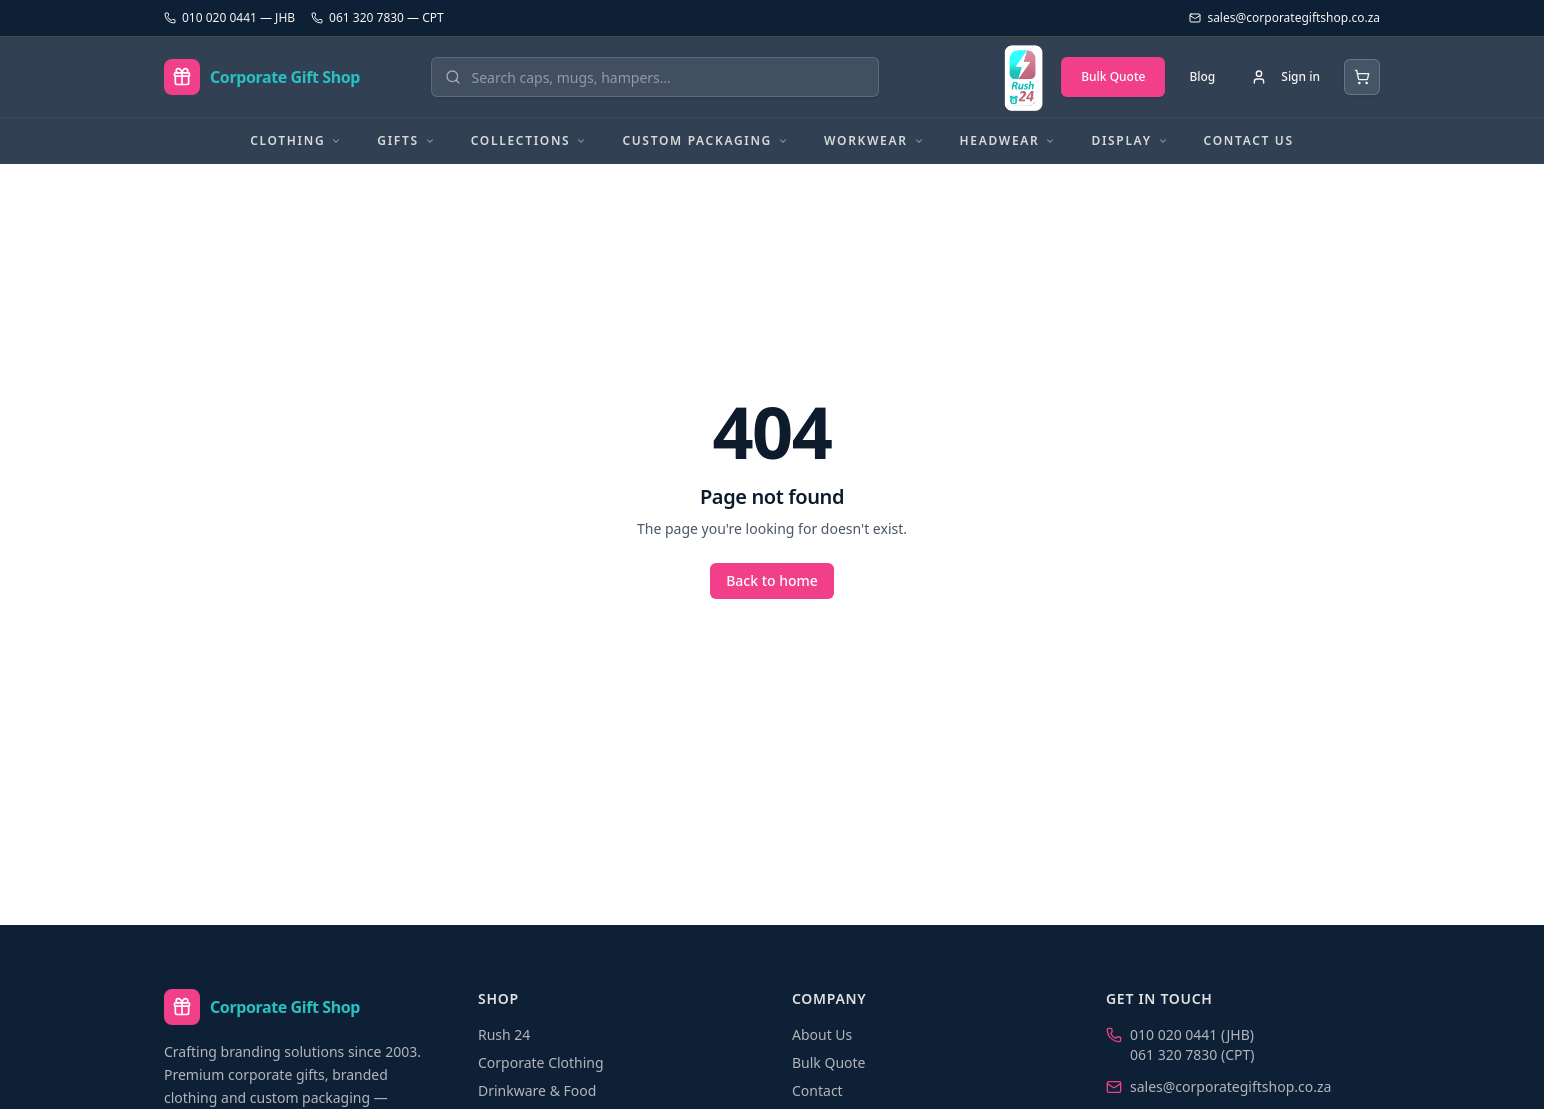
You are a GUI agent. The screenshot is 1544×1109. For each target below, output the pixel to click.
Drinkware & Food (537, 1090)
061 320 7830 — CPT (377, 18)
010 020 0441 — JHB (229, 18)
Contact (817, 1090)
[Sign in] (1285, 77)
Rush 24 (504, 1034)
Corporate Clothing (541, 1062)
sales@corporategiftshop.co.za (1230, 1086)
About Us (822, 1034)
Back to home (772, 580)
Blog (1202, 76)
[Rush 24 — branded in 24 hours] (1023, 77)
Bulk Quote (1113, 76)
